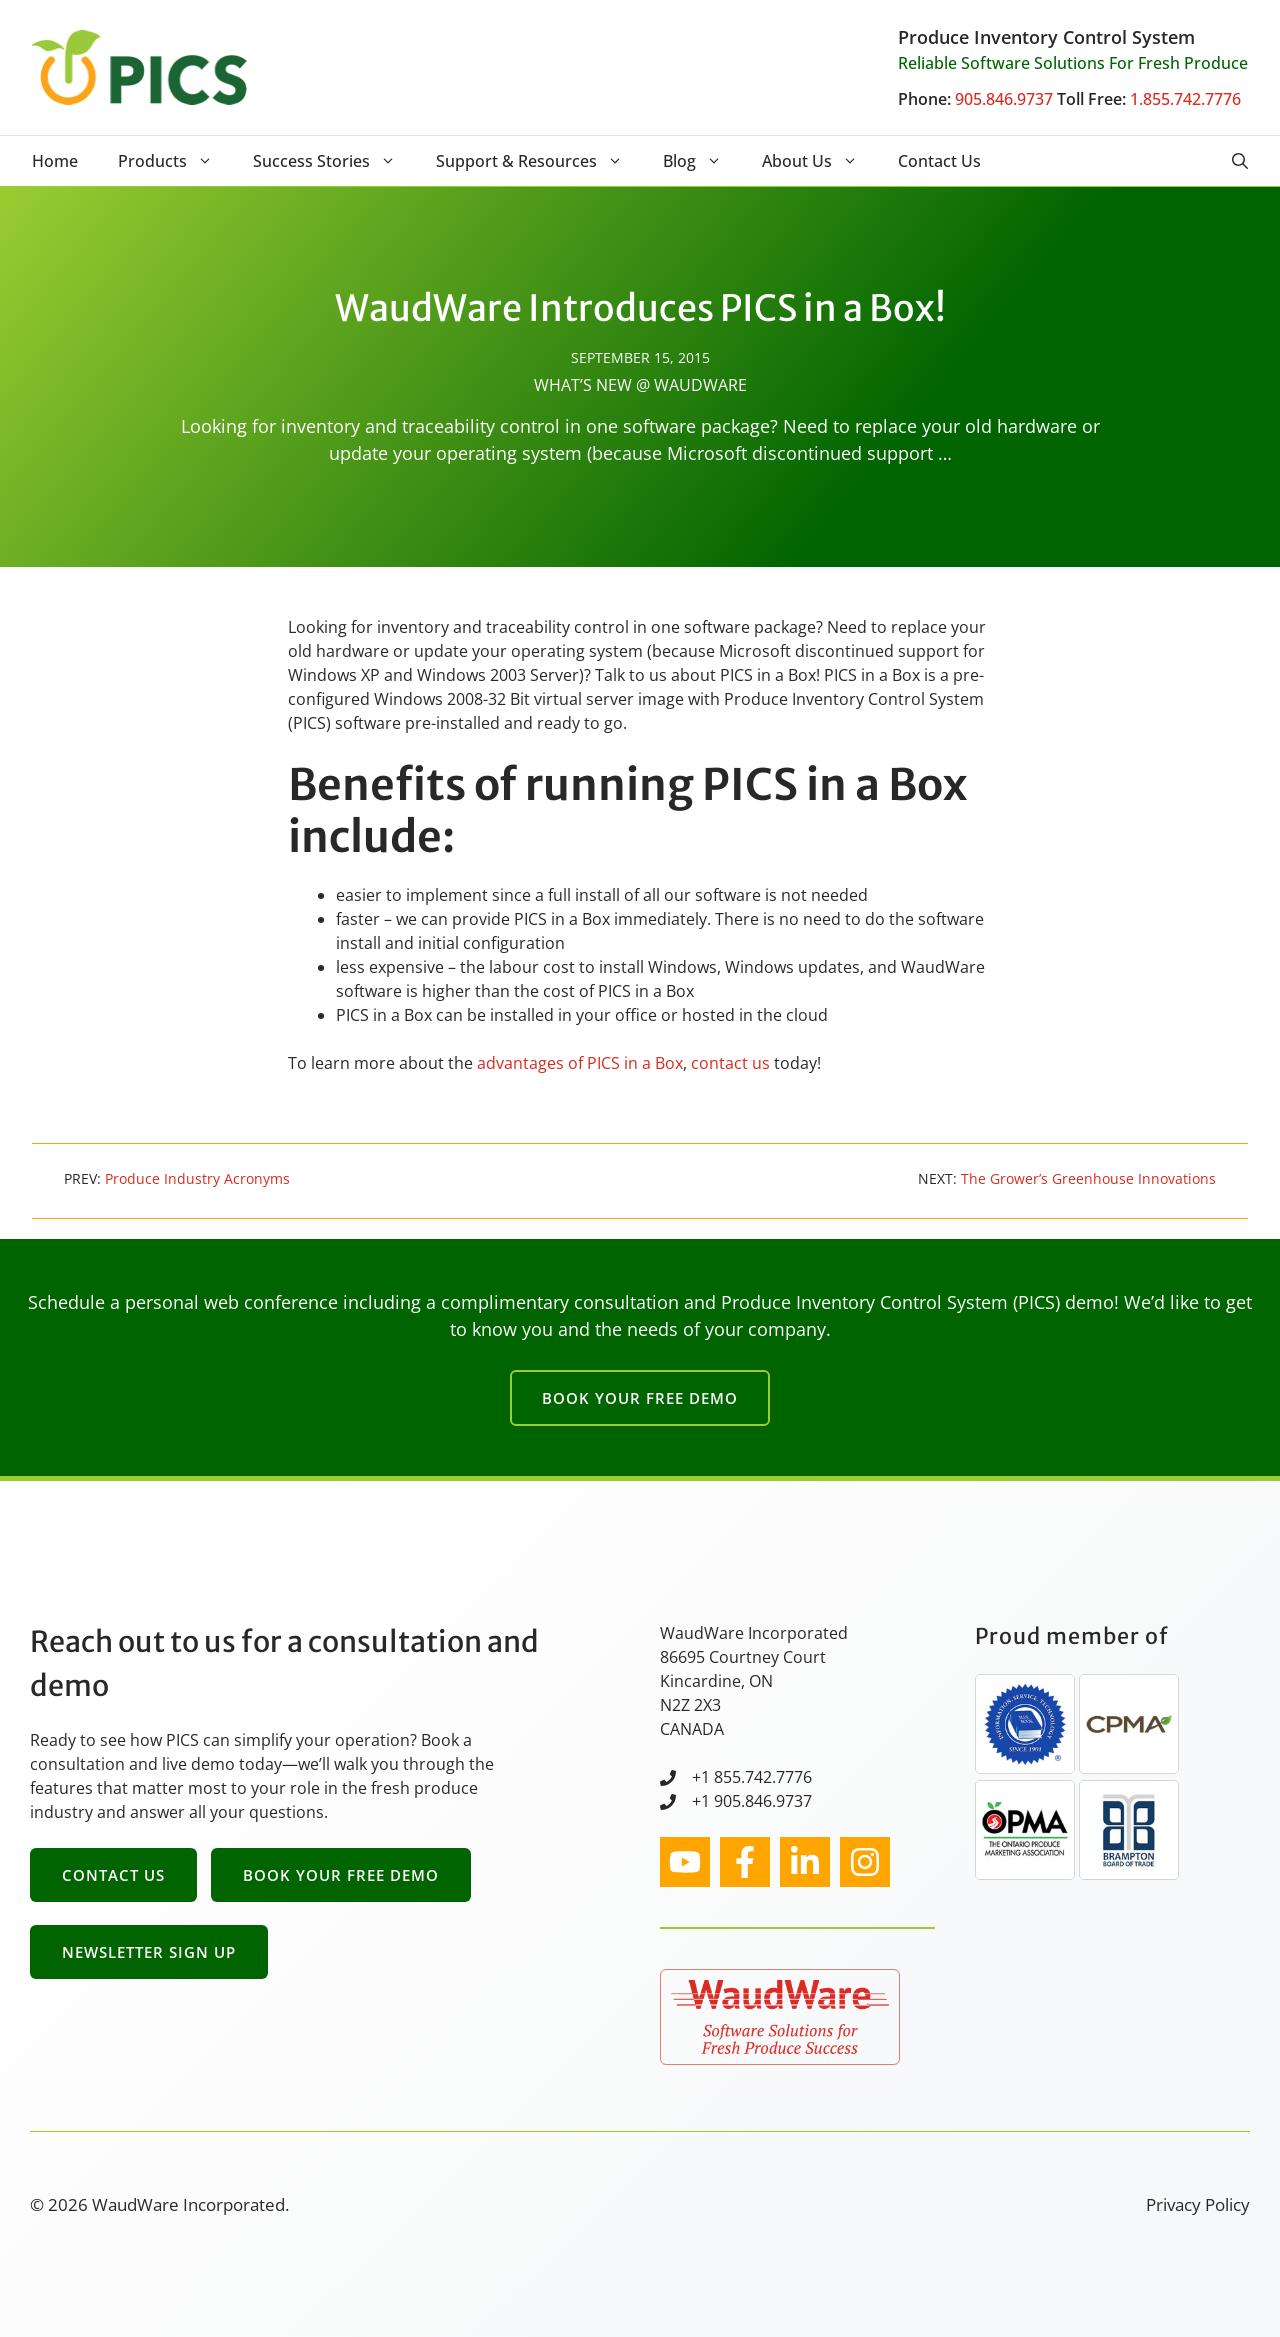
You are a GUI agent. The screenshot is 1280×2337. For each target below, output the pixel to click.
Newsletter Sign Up (149, 1952)
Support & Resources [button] (539, 161)
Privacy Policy (1198, 2204)
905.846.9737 (1004, 99)
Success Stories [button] (334, 161)
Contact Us (939, 161)
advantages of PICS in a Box (580, 1063)
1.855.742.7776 (1185, 99)
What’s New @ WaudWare (640, 385)
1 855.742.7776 (756, 1777)
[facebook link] (745, 1862)
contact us (730, 1063)
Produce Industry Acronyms (197, 1178)
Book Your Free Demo (640, 1398)
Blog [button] (702, 161)
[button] (1240, 161)
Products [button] (175, 161)
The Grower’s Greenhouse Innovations (1088, 1178)
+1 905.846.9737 (752, 1801)
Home (55, 161)
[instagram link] (685, 1862)
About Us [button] (820, 161)
